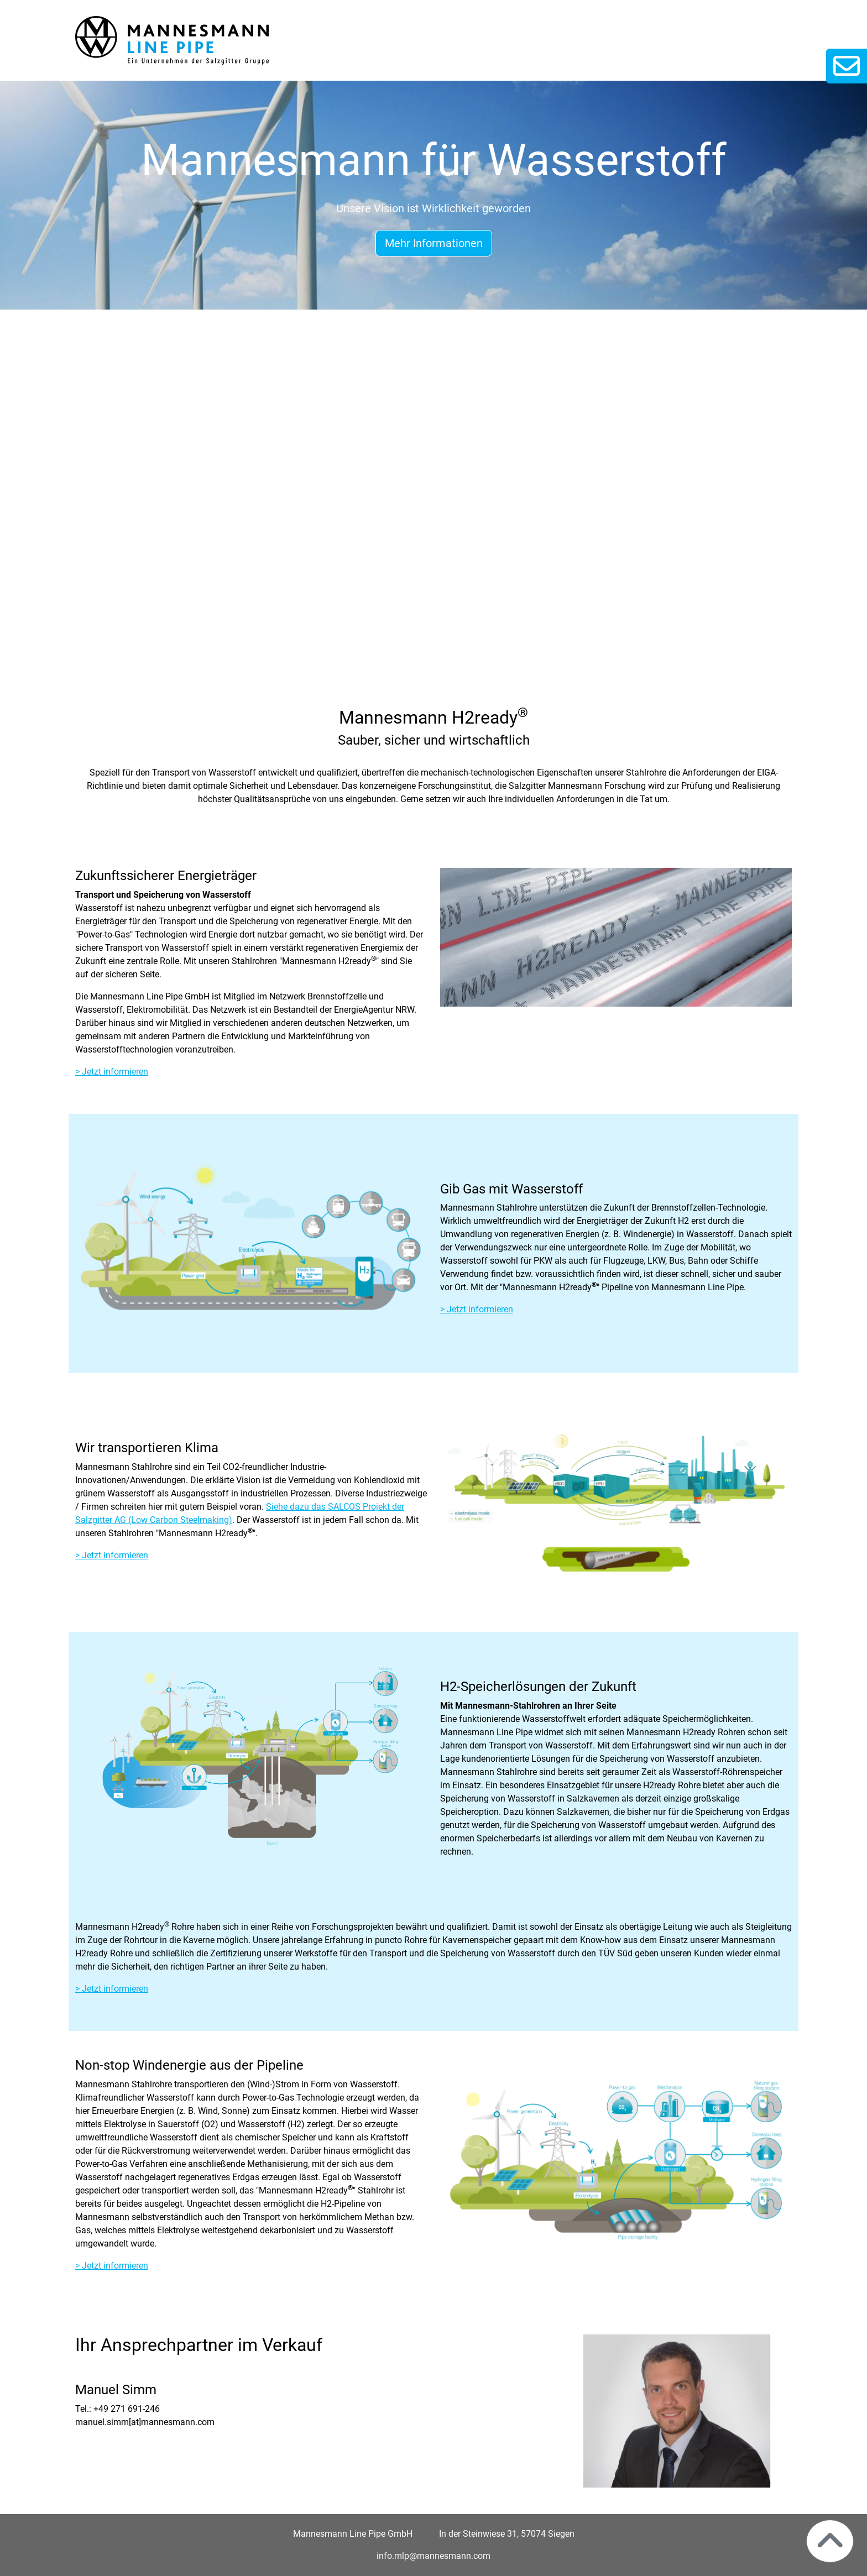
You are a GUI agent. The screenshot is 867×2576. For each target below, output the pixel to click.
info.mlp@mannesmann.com (433, 2556)
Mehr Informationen (434, 243)
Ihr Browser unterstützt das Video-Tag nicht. (433, 515)
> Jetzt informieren (111, 1071)
